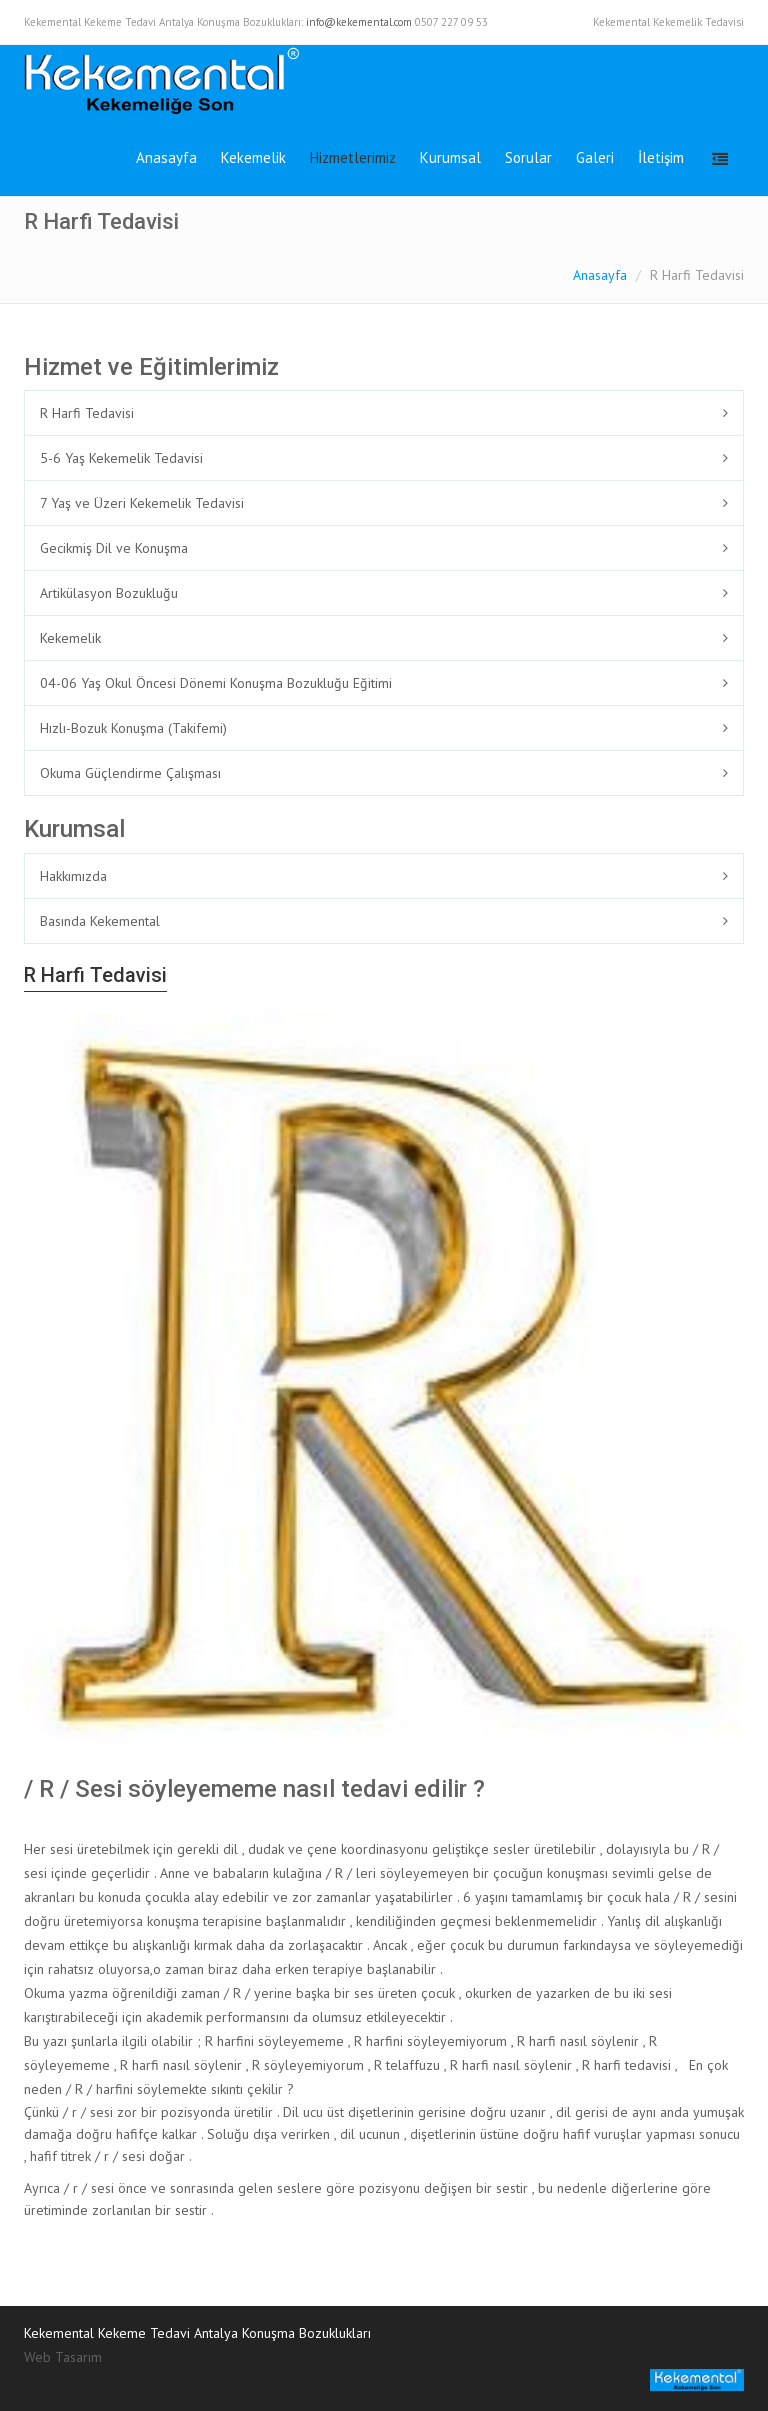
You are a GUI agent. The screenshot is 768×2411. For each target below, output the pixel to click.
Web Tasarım (63, 2357)
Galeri (595, 157)
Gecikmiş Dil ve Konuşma (114, 548)
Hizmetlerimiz (353, 157)
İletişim (661, 157)
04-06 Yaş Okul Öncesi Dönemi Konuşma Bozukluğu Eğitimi (216, 683)
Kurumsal (450, 157)
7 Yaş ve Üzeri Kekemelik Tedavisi (142, 503)
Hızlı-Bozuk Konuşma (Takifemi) (133, 728)
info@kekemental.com (359, 22)
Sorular (528, 157)
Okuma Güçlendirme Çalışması (130, 773)
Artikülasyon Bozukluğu (109, 593)
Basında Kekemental (100, 921)
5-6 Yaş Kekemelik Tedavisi (121, 458)
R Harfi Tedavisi (87, 413)
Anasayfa (166, 157)
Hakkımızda (73, 876)
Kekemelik (253, 157)
